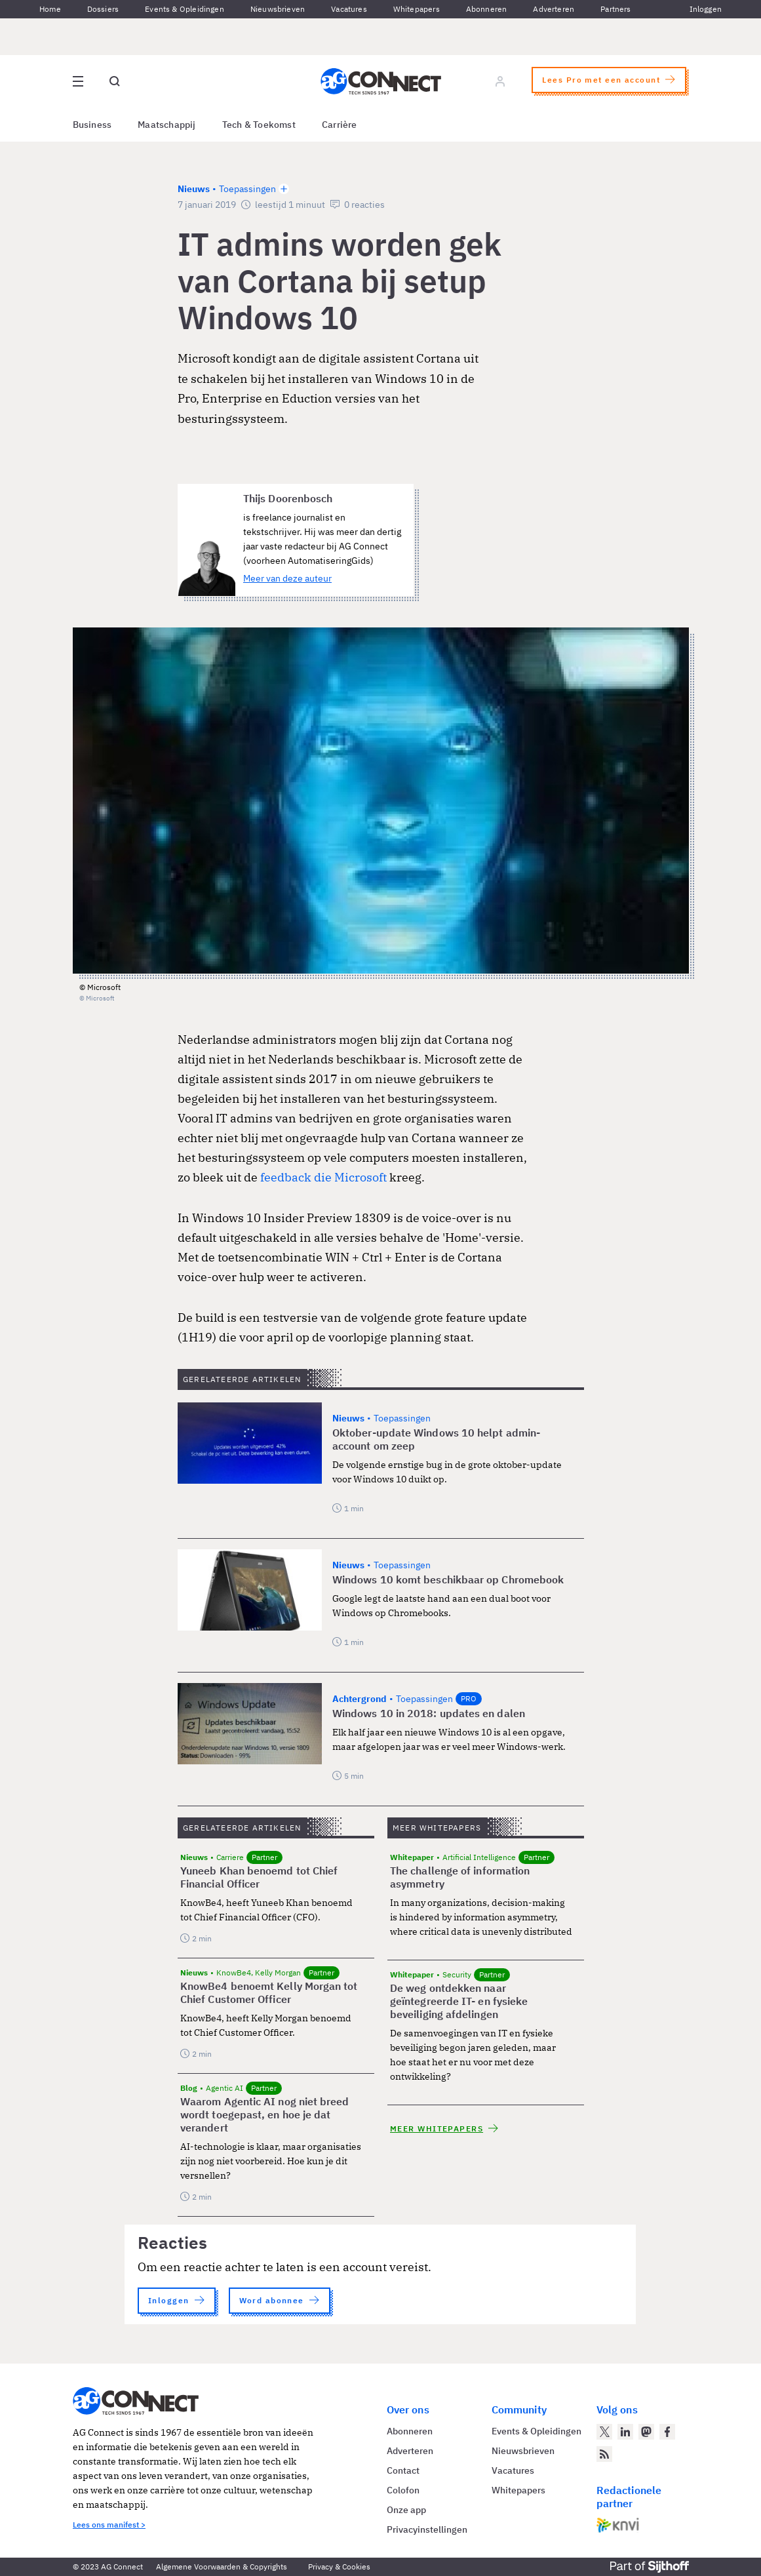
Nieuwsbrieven (277, 9)
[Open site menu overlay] (78, 81)
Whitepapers (416, 9)
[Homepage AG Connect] (381, 81)
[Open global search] (114, 81)
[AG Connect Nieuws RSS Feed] (604, 2454)
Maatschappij (167, 124)
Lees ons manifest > (109, 2524)
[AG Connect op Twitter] (604, 2432)
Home (50, 9)
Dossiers (103, 9)
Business (92, 124)
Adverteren (553, 9)
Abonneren (486, 9)
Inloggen (706, 9)
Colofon (403, 2490)
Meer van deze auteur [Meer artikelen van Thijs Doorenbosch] (287, 578)
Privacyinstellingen (427, 2529)
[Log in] (500, 81)
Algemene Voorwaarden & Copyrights (221, 2566)
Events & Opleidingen (184, 9)
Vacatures (349, 9)
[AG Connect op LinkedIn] (625, 2432)
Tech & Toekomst (259, 124)
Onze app (406, 2510)
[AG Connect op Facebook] (667, 2432)
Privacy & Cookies (339, 2566)
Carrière (339, 124)
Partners (615, 9)
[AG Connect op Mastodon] (646, 2432)
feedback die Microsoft (323, 1177)
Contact (403, 2470)
